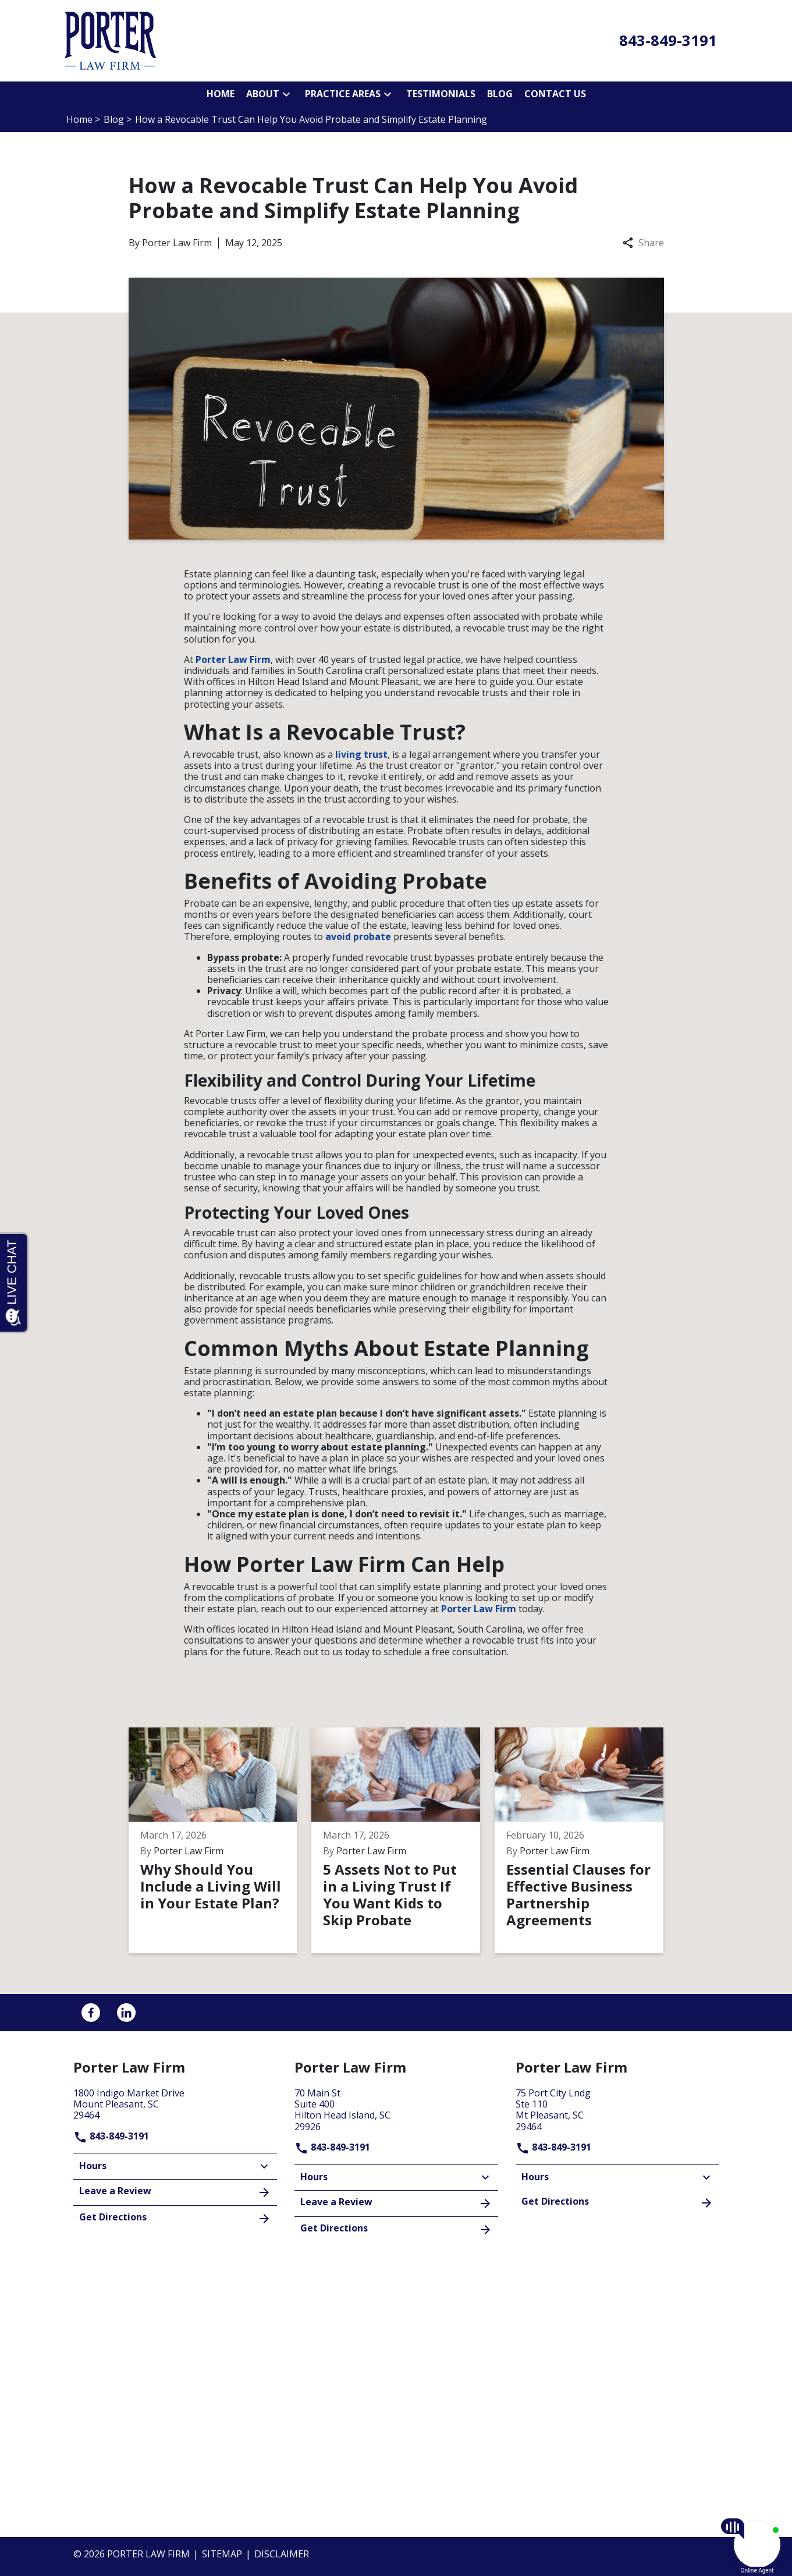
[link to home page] (110, 39)
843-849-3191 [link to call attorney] (111, 2136)
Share (643, 243)
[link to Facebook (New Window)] (90, 2012)
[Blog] (500, 94)
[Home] (221, 94)
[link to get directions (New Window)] (175, 2103)
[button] (286, 94)
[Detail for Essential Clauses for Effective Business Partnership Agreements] (586, 1840)
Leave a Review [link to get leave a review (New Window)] (175, 2191)
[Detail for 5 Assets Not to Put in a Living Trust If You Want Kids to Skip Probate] (403, 1840)
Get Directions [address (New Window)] (175, 2218)
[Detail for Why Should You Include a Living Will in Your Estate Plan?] (220, 1840)
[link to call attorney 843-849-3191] (668, 41)
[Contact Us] (555, 94)
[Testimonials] (440, 94)
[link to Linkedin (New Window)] (126, 2012)
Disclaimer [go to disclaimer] (281, 2553)
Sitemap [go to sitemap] (222, 2553)
